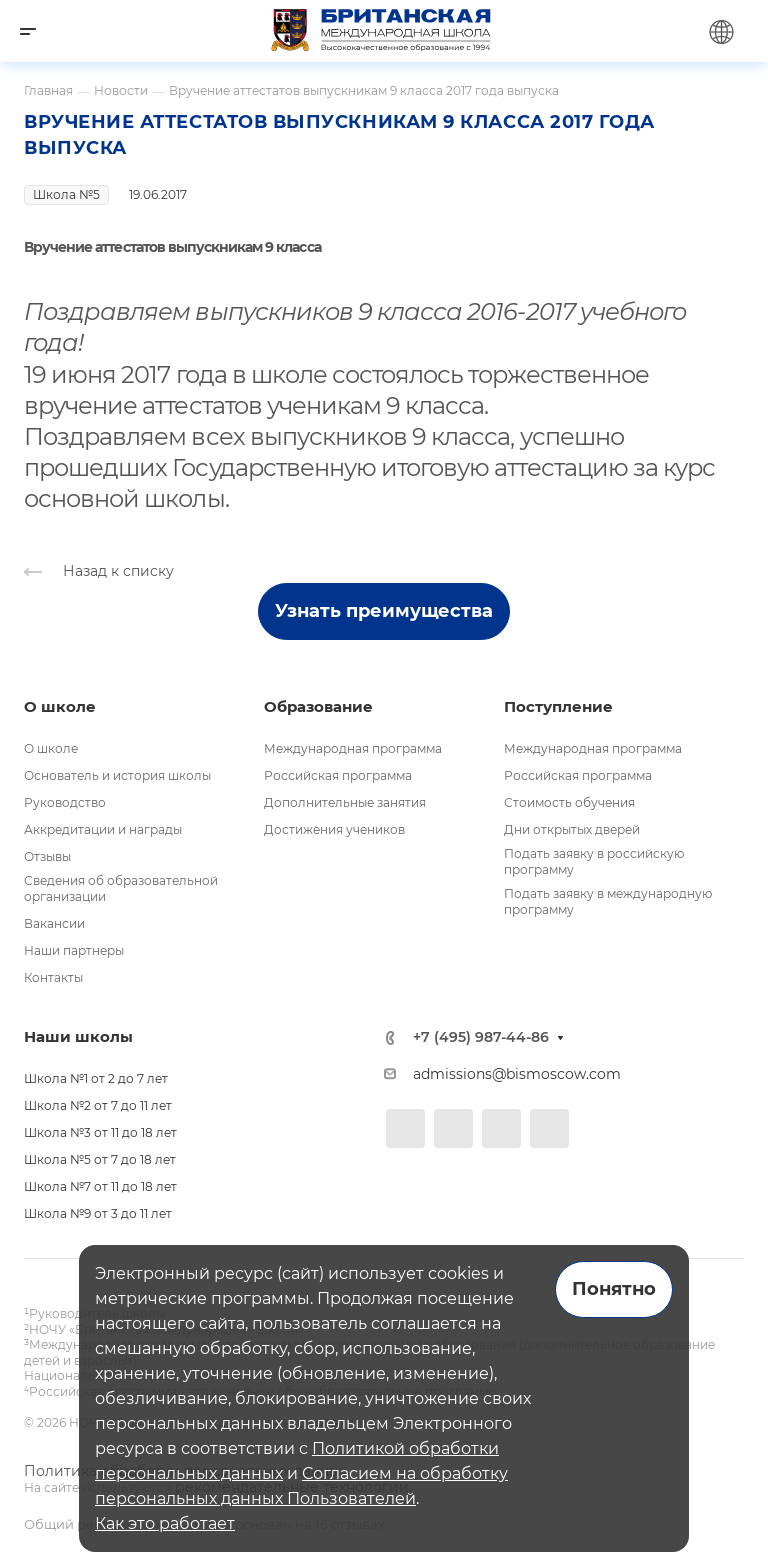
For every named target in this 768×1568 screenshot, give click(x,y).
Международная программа (353, 748)
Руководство (65, 802)
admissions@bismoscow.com (517, 1074)
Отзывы (47, 856)
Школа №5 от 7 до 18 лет (100, 1159)
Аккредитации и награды (103, 829)
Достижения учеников (334, 829)
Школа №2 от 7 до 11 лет (98, 1105)
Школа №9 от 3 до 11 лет (98, 1213)
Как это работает (165, 1523)
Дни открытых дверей (572, 829)
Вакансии (54, 923)
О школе (51, 748)
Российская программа (338, 775)
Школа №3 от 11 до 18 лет (100, 1132)
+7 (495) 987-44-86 (481, 1037)
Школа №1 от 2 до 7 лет (96, 1078)
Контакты (53, 977)
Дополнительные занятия (345, 802)
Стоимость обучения (569, 802)
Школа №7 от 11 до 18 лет (100, 1186)
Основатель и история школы (117, 775)
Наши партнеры (74, 950)
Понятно (614, 1289)
